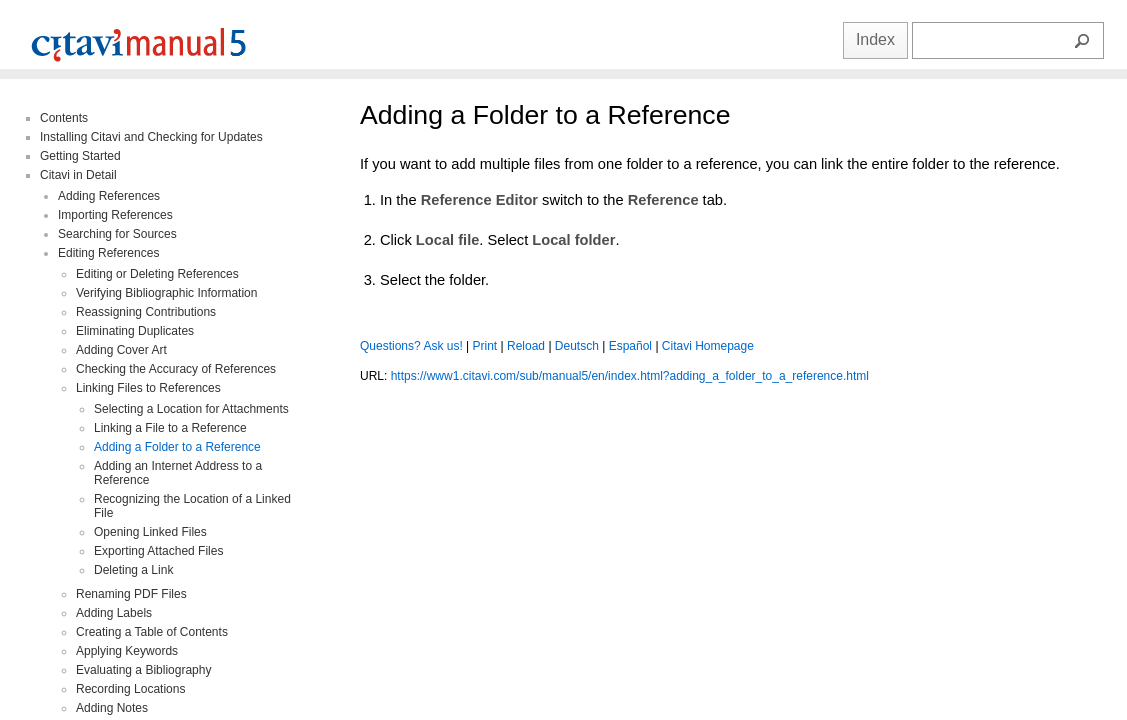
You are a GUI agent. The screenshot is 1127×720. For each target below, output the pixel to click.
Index (875, 39)
